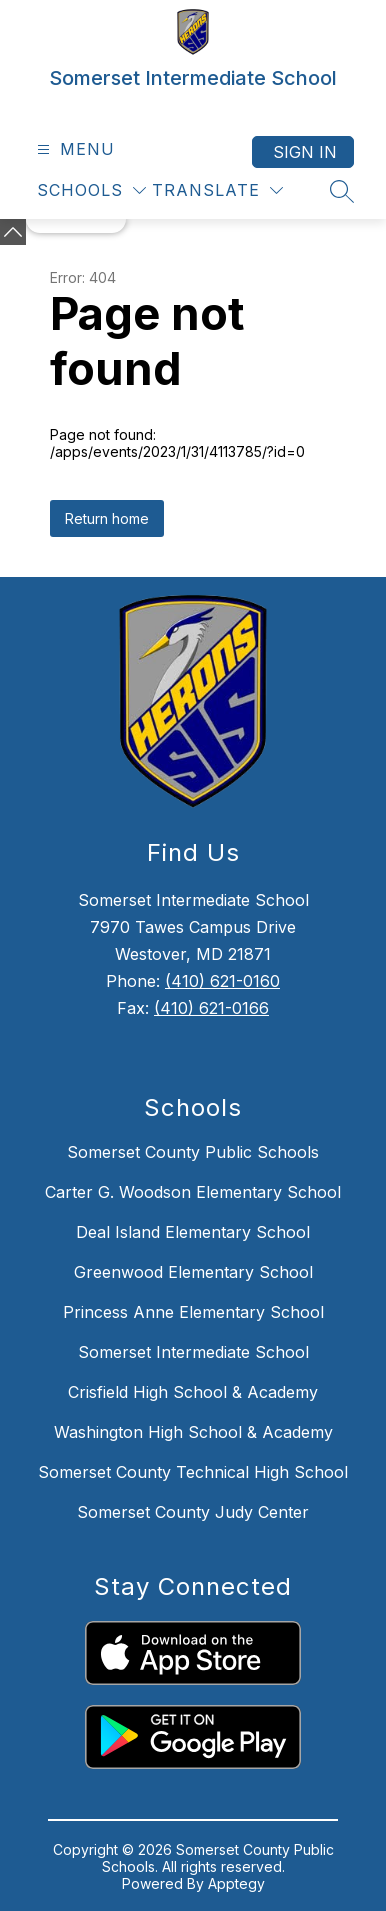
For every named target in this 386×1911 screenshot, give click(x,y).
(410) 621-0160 (222, 981)
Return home (107, 518)
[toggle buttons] (13, 232)
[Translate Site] (217, 190)
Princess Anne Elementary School (193, 1312)
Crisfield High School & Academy (193, 1392)
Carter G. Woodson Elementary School (193, 1192)
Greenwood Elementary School (193, 1272)
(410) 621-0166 (211, 1008)
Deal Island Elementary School (193, 1232)
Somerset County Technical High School (193, 1472)
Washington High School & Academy (193, 1432)
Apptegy (236, 1883)
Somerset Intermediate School (193, 1352)
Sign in (305, 152)
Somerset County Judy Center (193, 1512)
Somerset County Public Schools (193, 1152)
